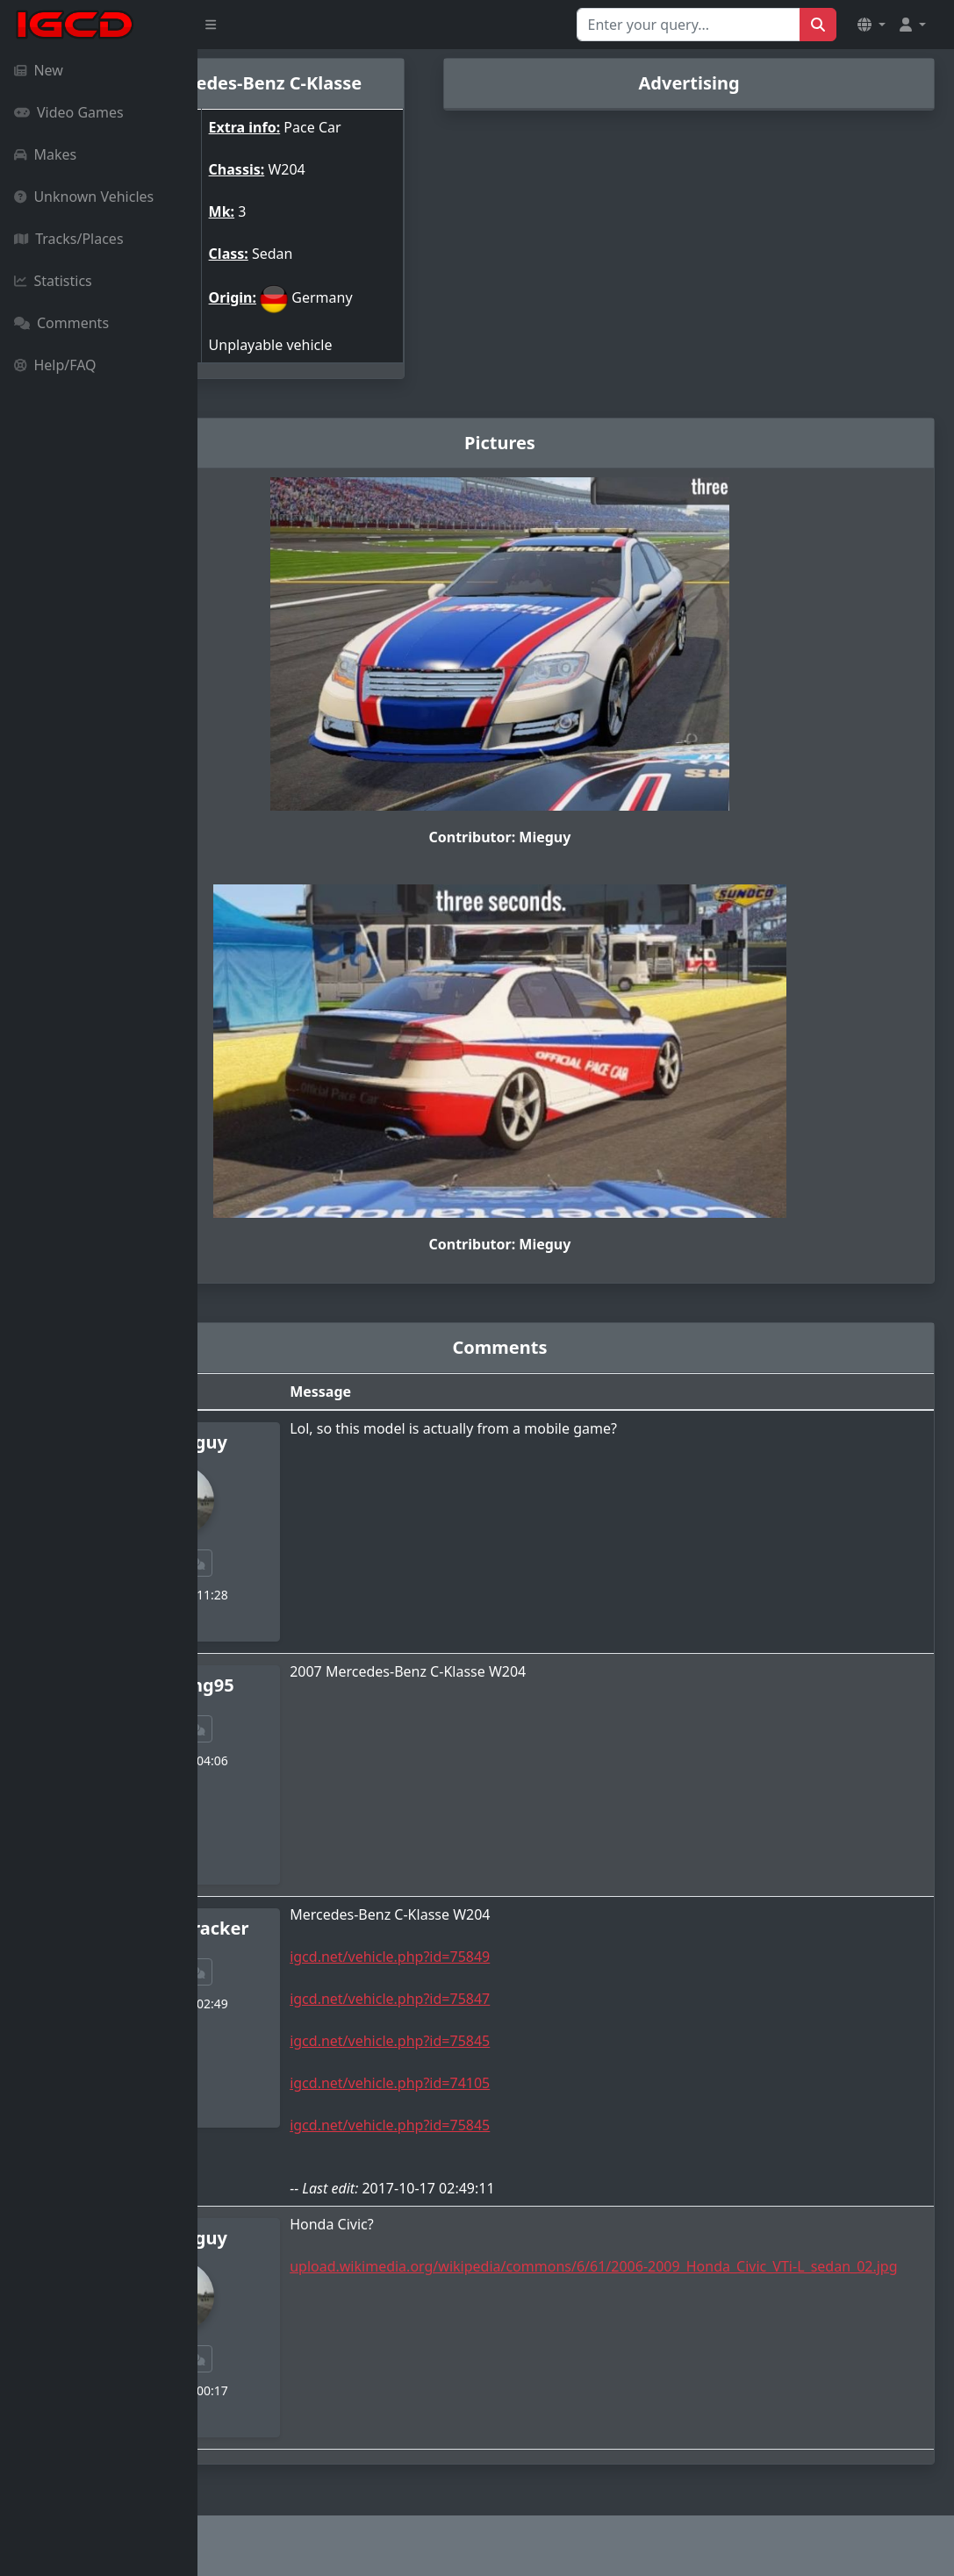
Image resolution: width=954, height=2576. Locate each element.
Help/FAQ (55, 365)
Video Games (69, 112)
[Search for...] (688, 24)
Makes (45, 154)
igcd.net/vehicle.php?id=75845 (504, 2040)
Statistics (53, 280)
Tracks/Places (69, 238)
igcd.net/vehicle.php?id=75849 (504, 1956)
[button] (871, 24)
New (38, 70)
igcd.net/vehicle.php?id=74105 (504, 2083)
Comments (61, 323)
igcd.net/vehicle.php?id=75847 (504, 1998)
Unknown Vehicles (84, 196)
